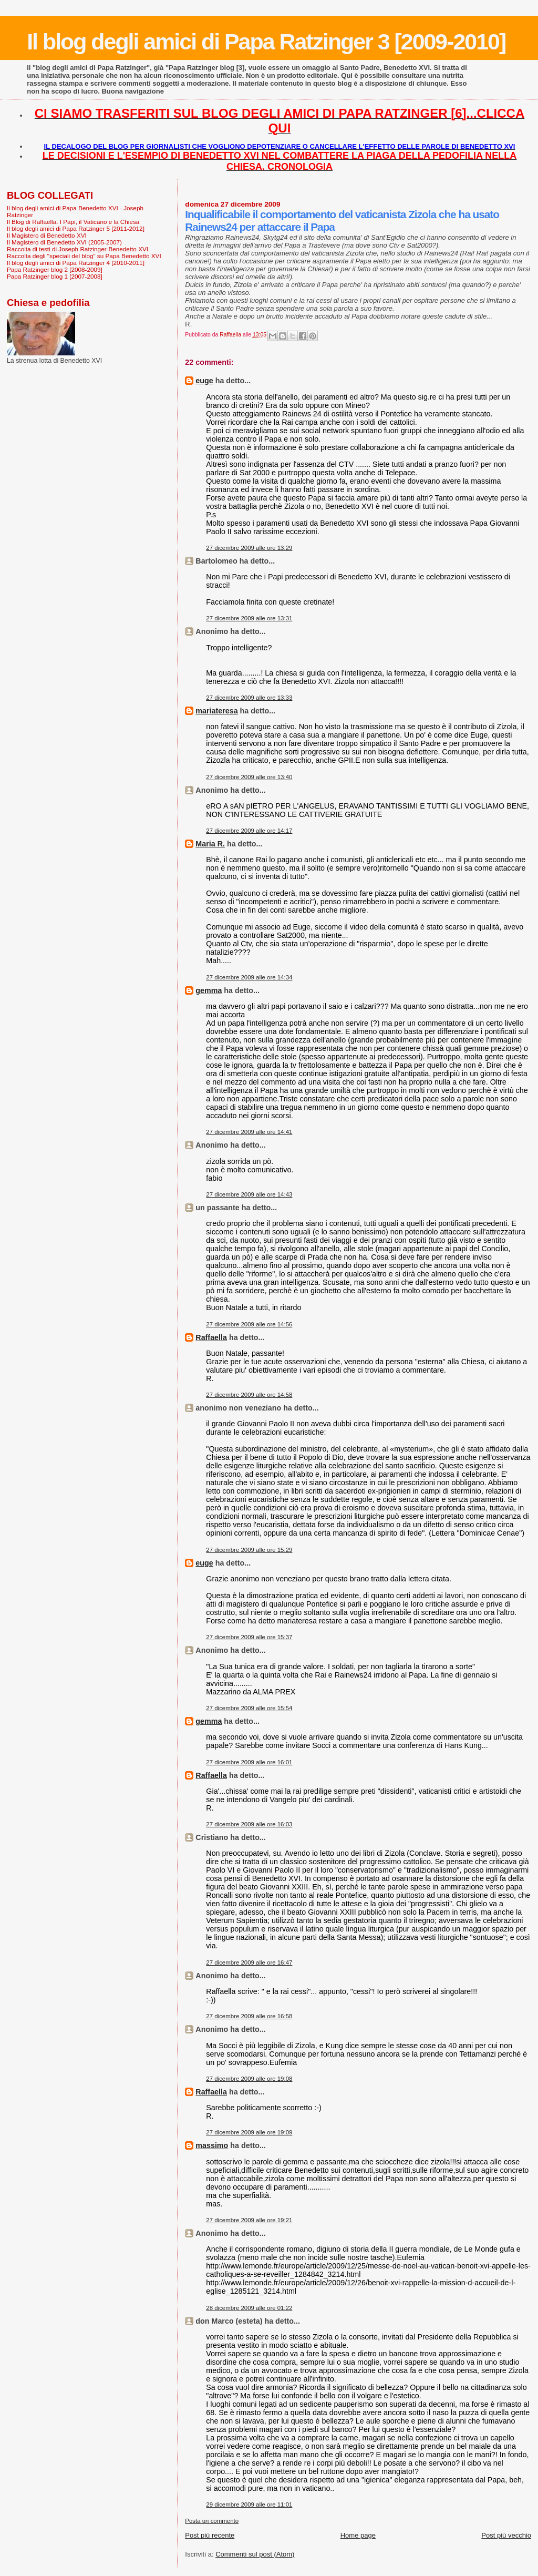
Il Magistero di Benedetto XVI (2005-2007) (64, 242)
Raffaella (211, 1337)
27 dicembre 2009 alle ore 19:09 (249, 2132)
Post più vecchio (506, 2535)
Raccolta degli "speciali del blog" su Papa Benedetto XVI (84, 255)
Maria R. (210, 844)
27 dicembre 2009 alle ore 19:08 (249, 2079)
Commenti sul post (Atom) (254, 2554)
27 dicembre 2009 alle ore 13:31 (249, 618)
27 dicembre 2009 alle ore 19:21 (249, 2220)
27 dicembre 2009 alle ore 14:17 (249, 830)
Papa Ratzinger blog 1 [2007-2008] (54, 276)
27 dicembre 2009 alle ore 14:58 (249, 1395)
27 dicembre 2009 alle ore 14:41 (249, 1132)
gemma (208, 990)
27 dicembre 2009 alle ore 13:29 (249, 548)
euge (204, 380)
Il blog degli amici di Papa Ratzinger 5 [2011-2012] (75, 228)
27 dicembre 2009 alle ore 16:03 (249, 1824)
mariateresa (216, 711)
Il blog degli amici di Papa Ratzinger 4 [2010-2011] (75, 262)
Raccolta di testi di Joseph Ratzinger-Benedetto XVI (77, 249)
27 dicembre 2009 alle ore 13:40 (249, 777)
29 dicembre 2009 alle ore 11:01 (249, 2504)
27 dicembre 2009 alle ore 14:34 (249, 977)
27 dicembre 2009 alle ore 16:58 (249, 2016)
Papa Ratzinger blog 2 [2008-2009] (54, 269)
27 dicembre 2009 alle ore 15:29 (249, 1550)
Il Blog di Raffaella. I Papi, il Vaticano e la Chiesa (73, 221)
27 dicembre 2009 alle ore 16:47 (249, 1962)
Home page (358, 2535)
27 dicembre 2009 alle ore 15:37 (249, 1637)
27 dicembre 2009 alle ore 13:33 (249, 697)
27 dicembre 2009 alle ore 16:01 (249, 1762)
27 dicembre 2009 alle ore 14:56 (249, 1324)
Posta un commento (212, 2521)
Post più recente (209, 2535)
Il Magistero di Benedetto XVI (47, 235)
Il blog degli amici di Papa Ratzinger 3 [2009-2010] (266, 41)
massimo (211, 2145)
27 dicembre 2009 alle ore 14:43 (249, 1194)
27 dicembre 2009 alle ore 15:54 (249, 1708)
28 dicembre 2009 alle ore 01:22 (249, 2308)
